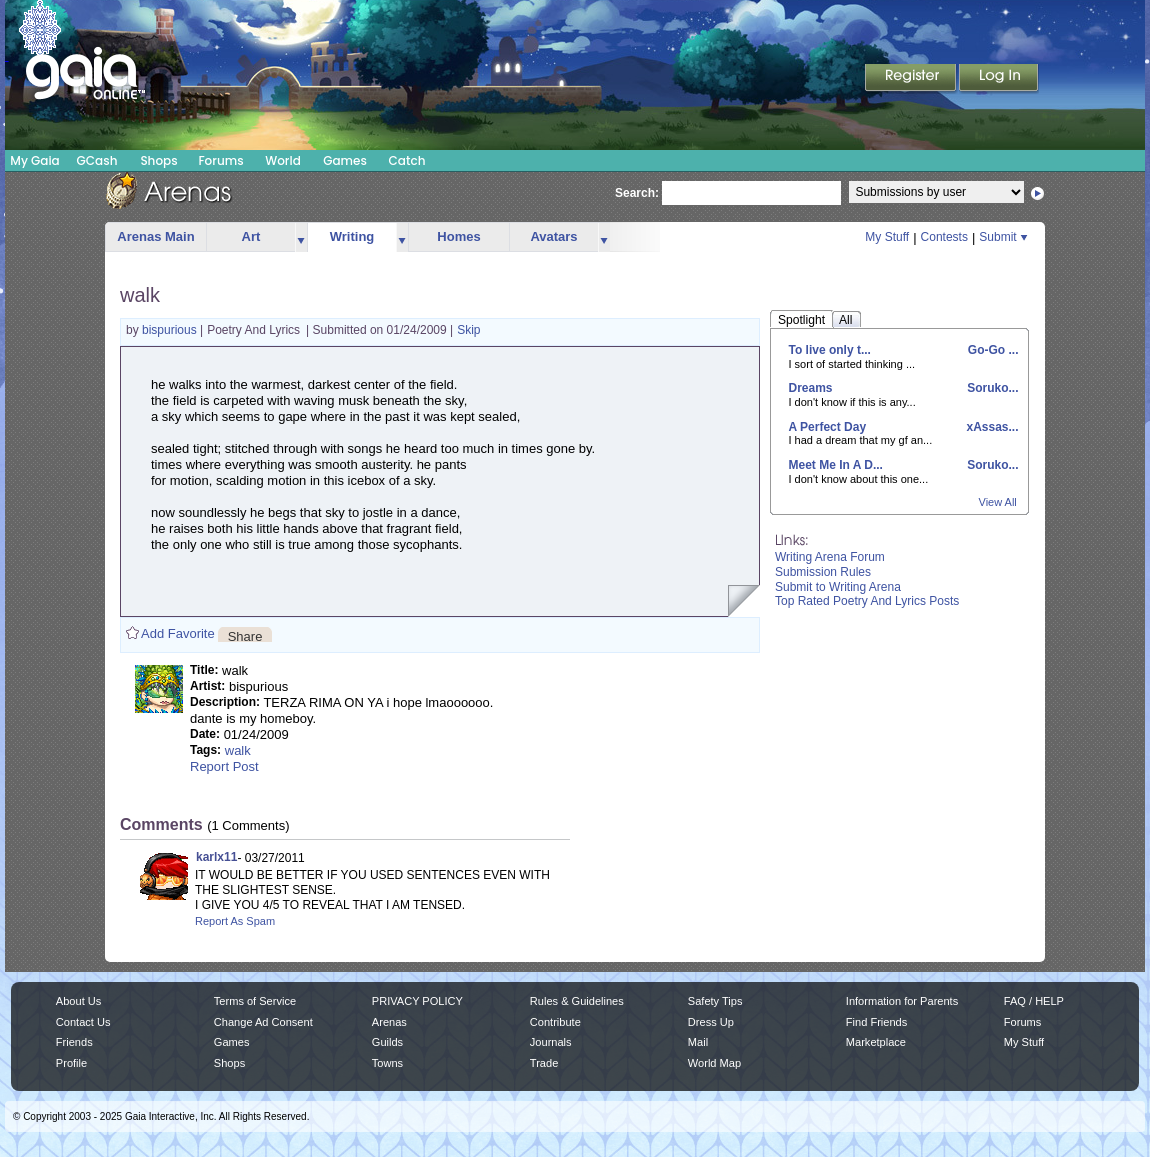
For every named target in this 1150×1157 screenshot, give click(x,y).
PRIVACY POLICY (417, 1001)
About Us (78, 1001)
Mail (698, 1042)
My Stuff (887, 237)
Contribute (555, 1022)
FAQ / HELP (1034, 1001)
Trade (544, 1063)
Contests (944, 237)
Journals (551, 1042)
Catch (407, 160)
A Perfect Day (828, 427)
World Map (714, 1063)
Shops (158, 160)
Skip (468, 330)
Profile (71, 1063)
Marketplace (876, 1042)
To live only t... (830, 350)
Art (251, 236)
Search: (637, 193)
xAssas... (990, 427)
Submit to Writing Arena (838, 587)
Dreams (811, 388)
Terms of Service (255, 1001)
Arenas (389, 1022)
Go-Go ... (992, 350)
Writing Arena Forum (830, 557)
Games (345, 160)
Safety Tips (715, 1001)
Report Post (224, 766)
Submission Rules (823, 572)
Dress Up (711, 1022)
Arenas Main (155, 236)
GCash (97, 160)
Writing (352, 236)
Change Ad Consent (263, 1022)
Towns (387, 1063)
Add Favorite (178, 633)
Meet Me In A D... (836, 465)
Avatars (553, 236)
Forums (220, 160)
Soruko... (991, 388)
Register (912, 79)
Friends (74, 1042)
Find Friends (876, 1022)
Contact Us (83, 1022)
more (301, 237)
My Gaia (34, 160)
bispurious (171, 330)
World (283, 160)
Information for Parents (902, 1001)
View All (998, 502)
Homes (458, 236)
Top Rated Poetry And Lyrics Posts (867, 601)
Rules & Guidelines (577, 1001)
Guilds (387, 1042)
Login (999, 79)
